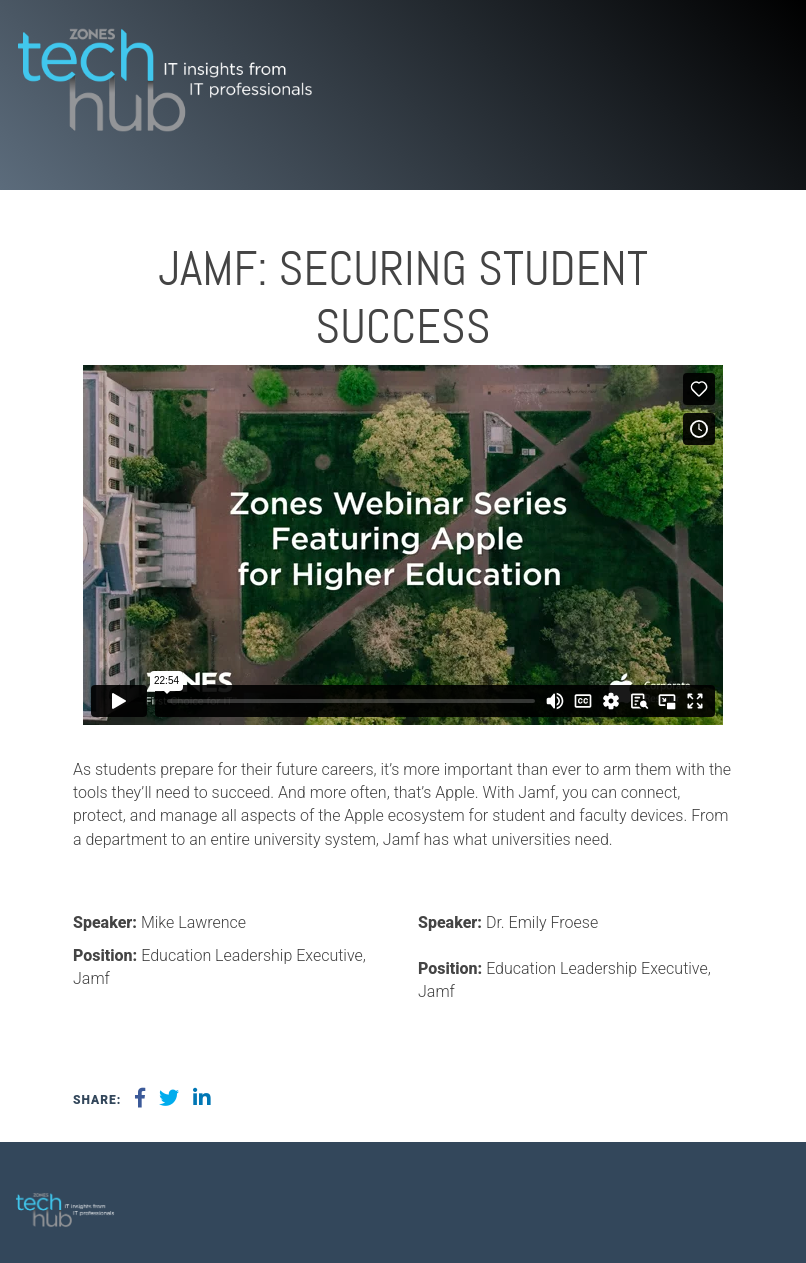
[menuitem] (761, 1202)
